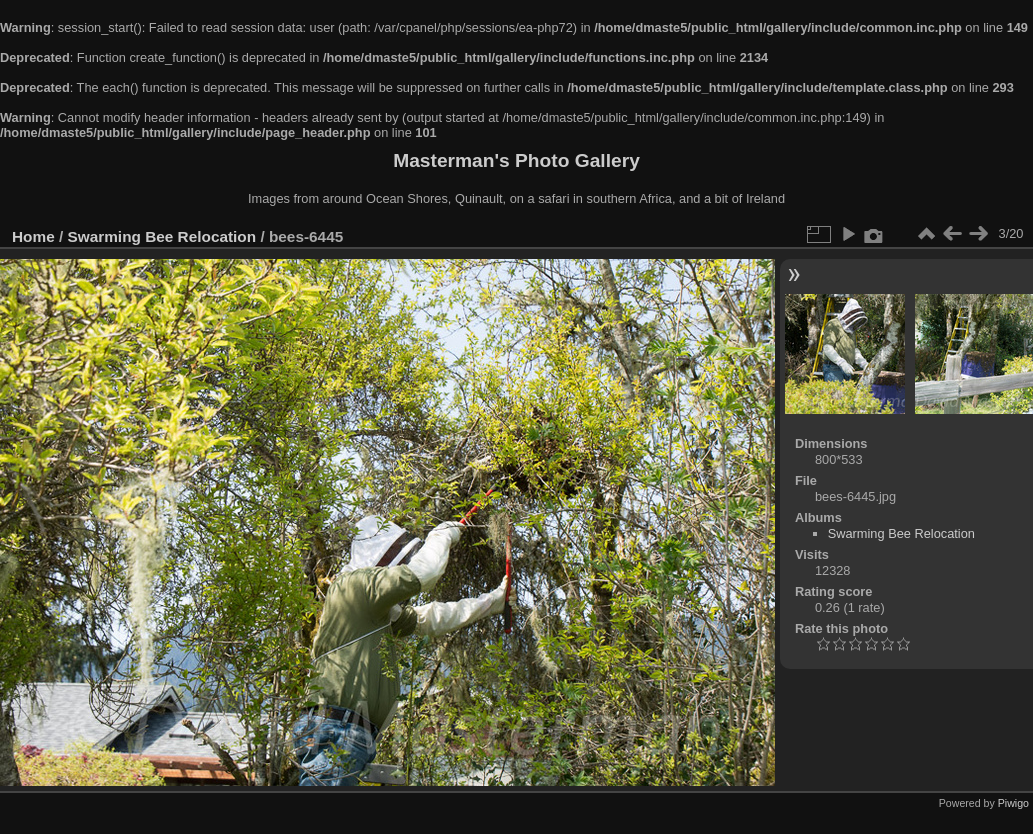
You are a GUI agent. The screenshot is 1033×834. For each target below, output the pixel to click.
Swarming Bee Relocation (162, 236)
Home (33, 236)
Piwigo (1013, 803)
